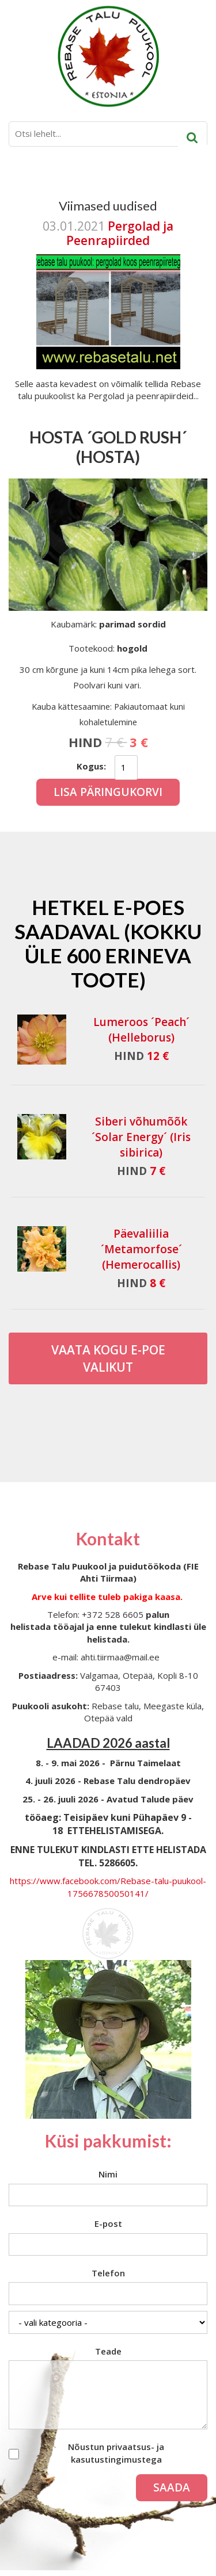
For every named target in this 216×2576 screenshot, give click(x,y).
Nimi (108, 2174)
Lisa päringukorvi (108, 791)
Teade (108, 2351)
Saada (171, 2487)
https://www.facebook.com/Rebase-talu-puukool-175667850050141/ (108, 1886)
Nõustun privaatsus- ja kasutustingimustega (116, 2452)
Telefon (108, 2273)
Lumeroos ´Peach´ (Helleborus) (141, 1030)
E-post (108, 2223)
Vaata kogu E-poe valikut (108, 1358)
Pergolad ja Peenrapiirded (119, 233)
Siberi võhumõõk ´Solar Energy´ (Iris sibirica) (141, 1137)
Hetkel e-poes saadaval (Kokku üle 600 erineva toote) (108, 943)
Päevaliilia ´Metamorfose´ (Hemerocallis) (141, 1249)
